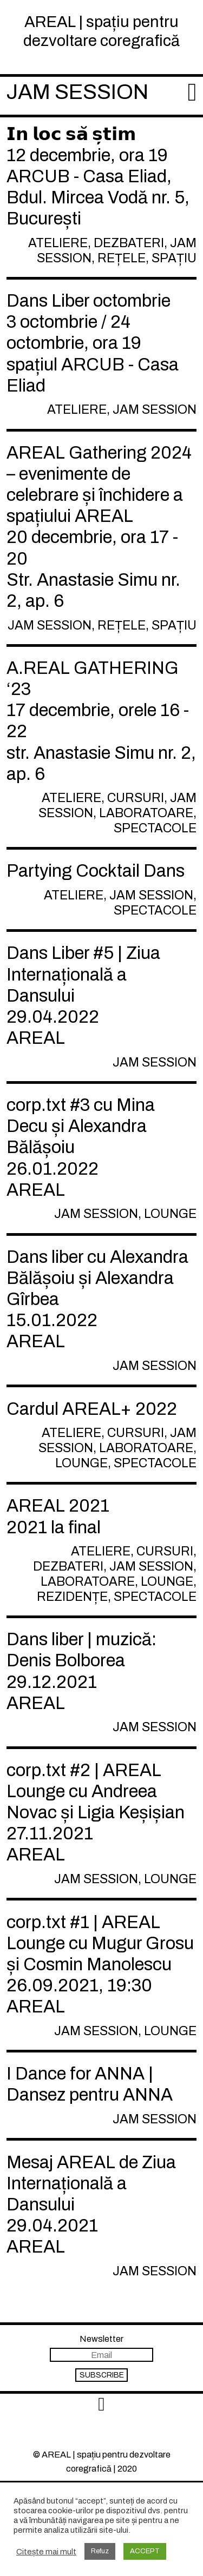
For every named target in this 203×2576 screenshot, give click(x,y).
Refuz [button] (100, 2551)
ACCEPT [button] (145, 2551)
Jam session (77, 91)
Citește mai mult (46, 2551)
